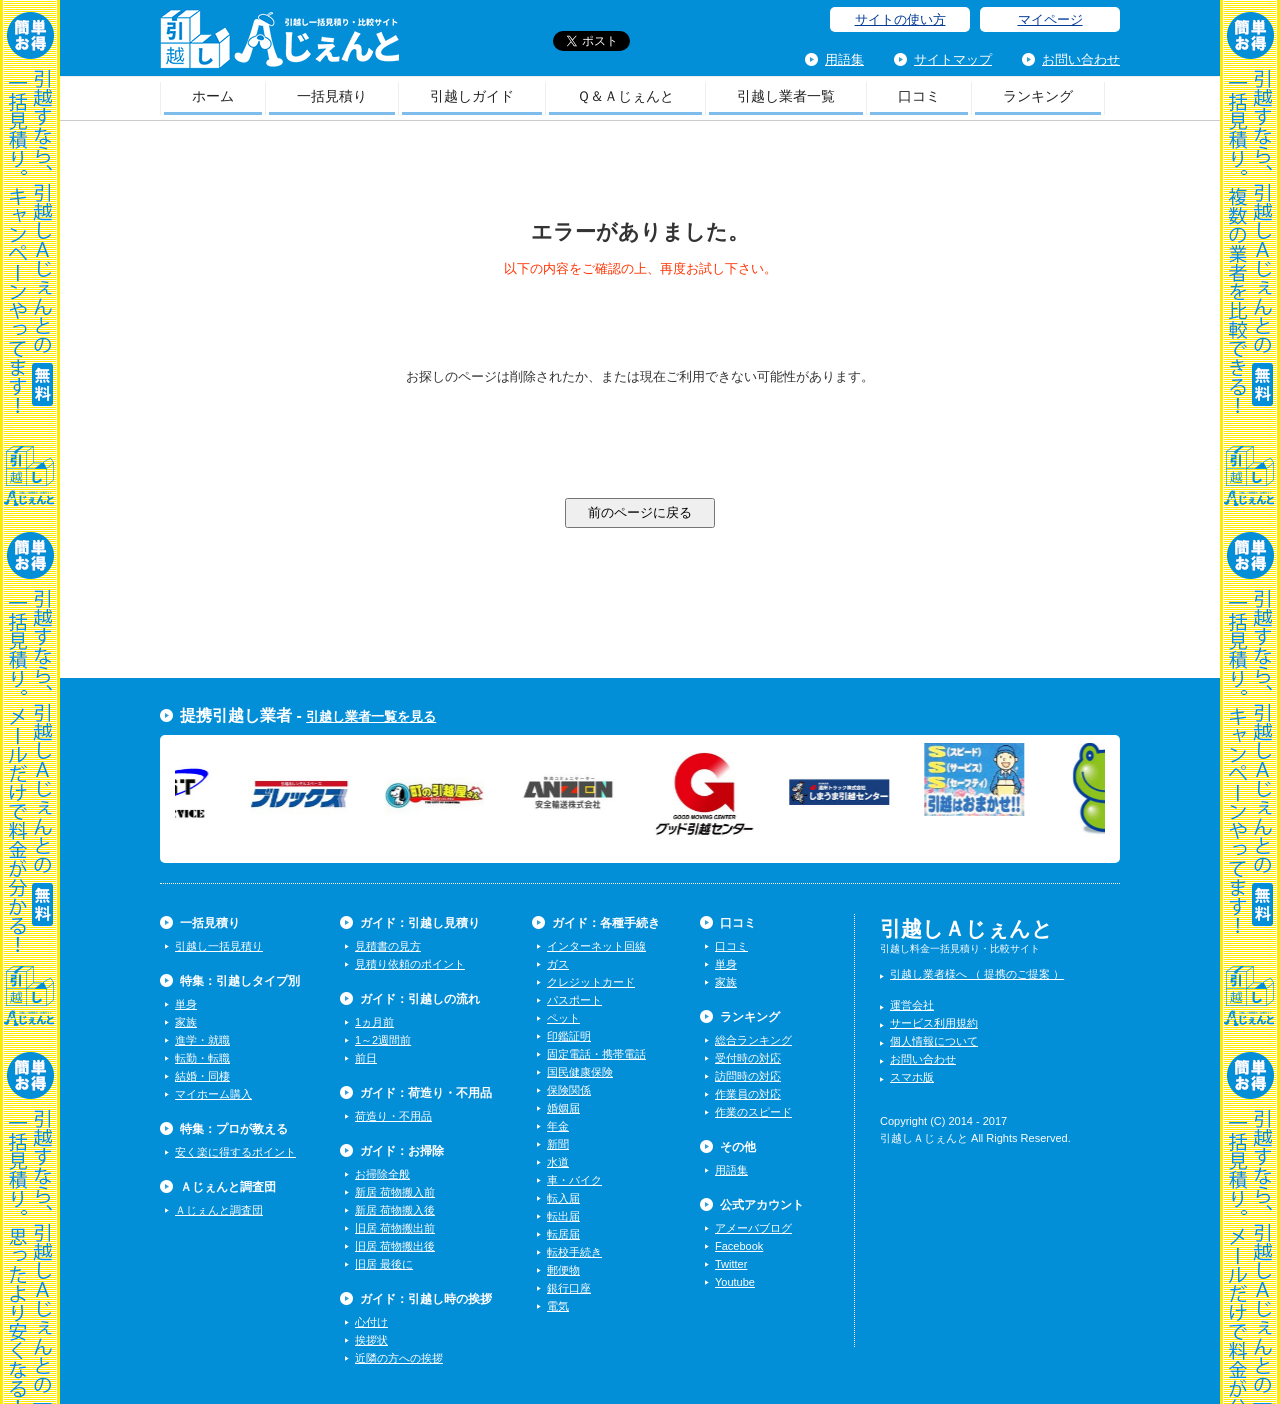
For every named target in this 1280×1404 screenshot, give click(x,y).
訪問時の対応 (748, 1076)
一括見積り (332, 96)
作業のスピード (753, 1112)
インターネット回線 (596, 946)
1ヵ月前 (374, 1022)
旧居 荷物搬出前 (395, 1228)
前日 (366, 1058)
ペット (563, 1018)
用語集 (844, 59)
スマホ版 (912, 1077)
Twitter (731, 1264)
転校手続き (574, 1252)
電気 (558, 1306)
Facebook (739, 1246)
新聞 (558, 1144)
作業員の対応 (748, 1094)
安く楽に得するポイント (235, 1152)
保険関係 (569, 1090)
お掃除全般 (382, 1174)
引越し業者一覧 (786, 96)
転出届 (563, 1216)
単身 (186, 1004)
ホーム (213, 96)
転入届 (563, 1198)
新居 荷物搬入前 (395, 1192)
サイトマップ (953, 59)
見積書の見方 (388, 946)
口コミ (919, 96)
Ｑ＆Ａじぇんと (625, 96)
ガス (558, 964)
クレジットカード (591, 982)
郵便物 (563, 1270)
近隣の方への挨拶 (399, 1358)
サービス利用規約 (934, 1023)
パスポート (574, 1000)
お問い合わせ (1081, 59)
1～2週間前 (383, 1040)
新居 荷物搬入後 (395, 1210)
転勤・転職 (202, 1058)
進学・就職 (202, 1040)
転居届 (563, 1234)
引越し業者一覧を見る (371, 716)
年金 (558, 1126)
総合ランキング (753, 1040)
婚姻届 (563, 1108)
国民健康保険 (580, 1072)
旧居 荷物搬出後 (395, 1246)
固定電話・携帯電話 (596, 1054)
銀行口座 (569, 1288)
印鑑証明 (569, 1036)
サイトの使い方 (900, 19)
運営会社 (912, 1005)
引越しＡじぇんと (279, 45)
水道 (558, 1162)
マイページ (1050, 19)
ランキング (1038, 96)
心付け (371, 1322)
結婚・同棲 (202, 1076)
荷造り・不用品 (393, 1116)
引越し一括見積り (219, 946)
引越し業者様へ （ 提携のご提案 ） (977, 974)
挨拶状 (371, 1340)
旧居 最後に (384, 1264)
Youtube (735, 1282)
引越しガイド (472, 96)
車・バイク (574, 1180)
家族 (186, 1022)
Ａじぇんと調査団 (219, 1210)
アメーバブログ (753, 1228)
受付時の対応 (748, 1058)
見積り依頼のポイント (410, 964)
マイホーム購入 (213, 1094)
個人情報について (934, 1041)
